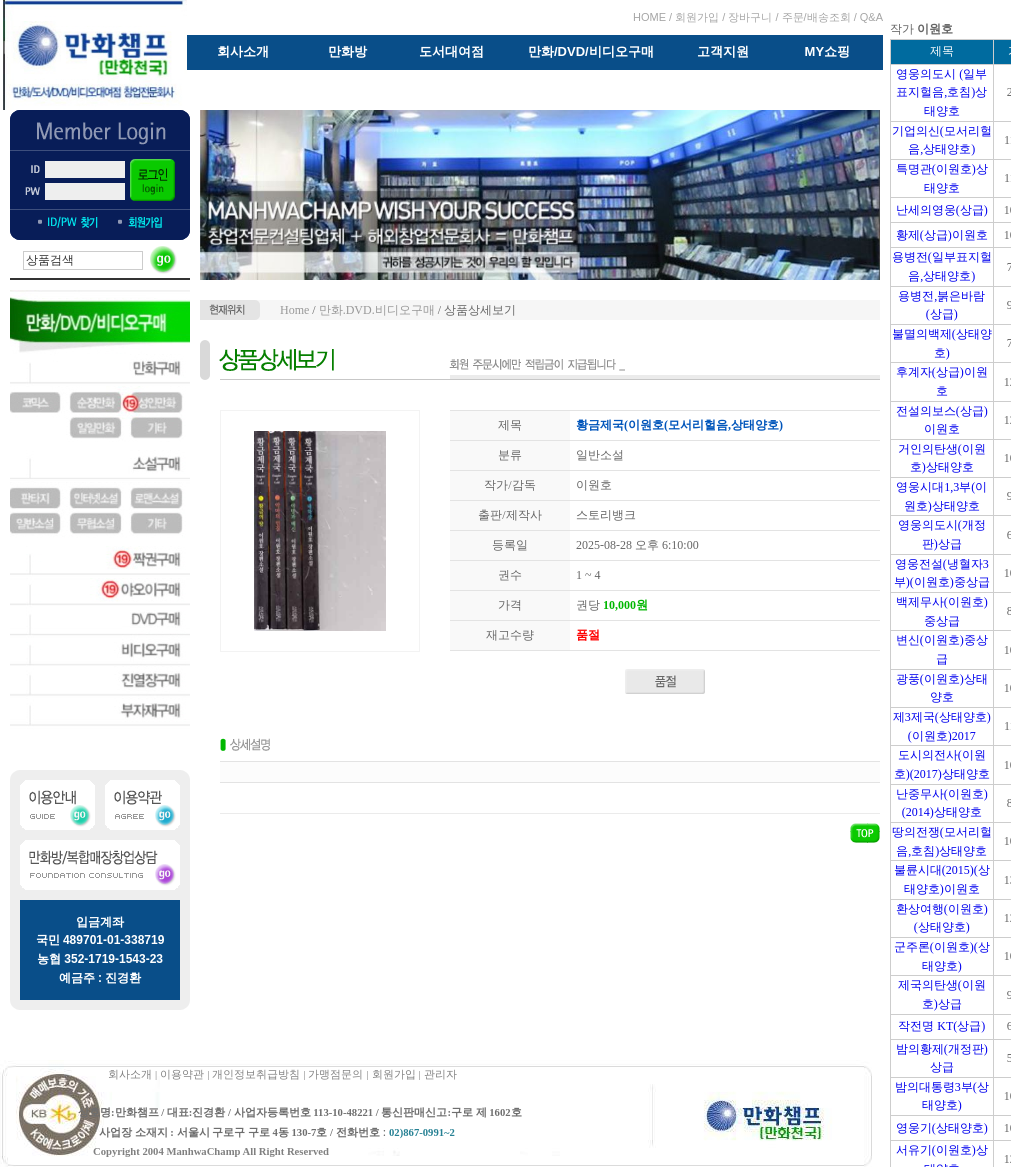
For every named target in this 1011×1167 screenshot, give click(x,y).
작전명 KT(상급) (941, 1026)
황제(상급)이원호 (942, 235)
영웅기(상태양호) (942, 1128)
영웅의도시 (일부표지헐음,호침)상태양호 (941, 92)
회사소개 (243, 51)
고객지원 (723, 51)
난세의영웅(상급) (942, 210)
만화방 (347, 51)
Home (294, 310)
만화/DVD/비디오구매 (591, 51)
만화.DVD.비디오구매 (377, 310)
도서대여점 (451, 51)
